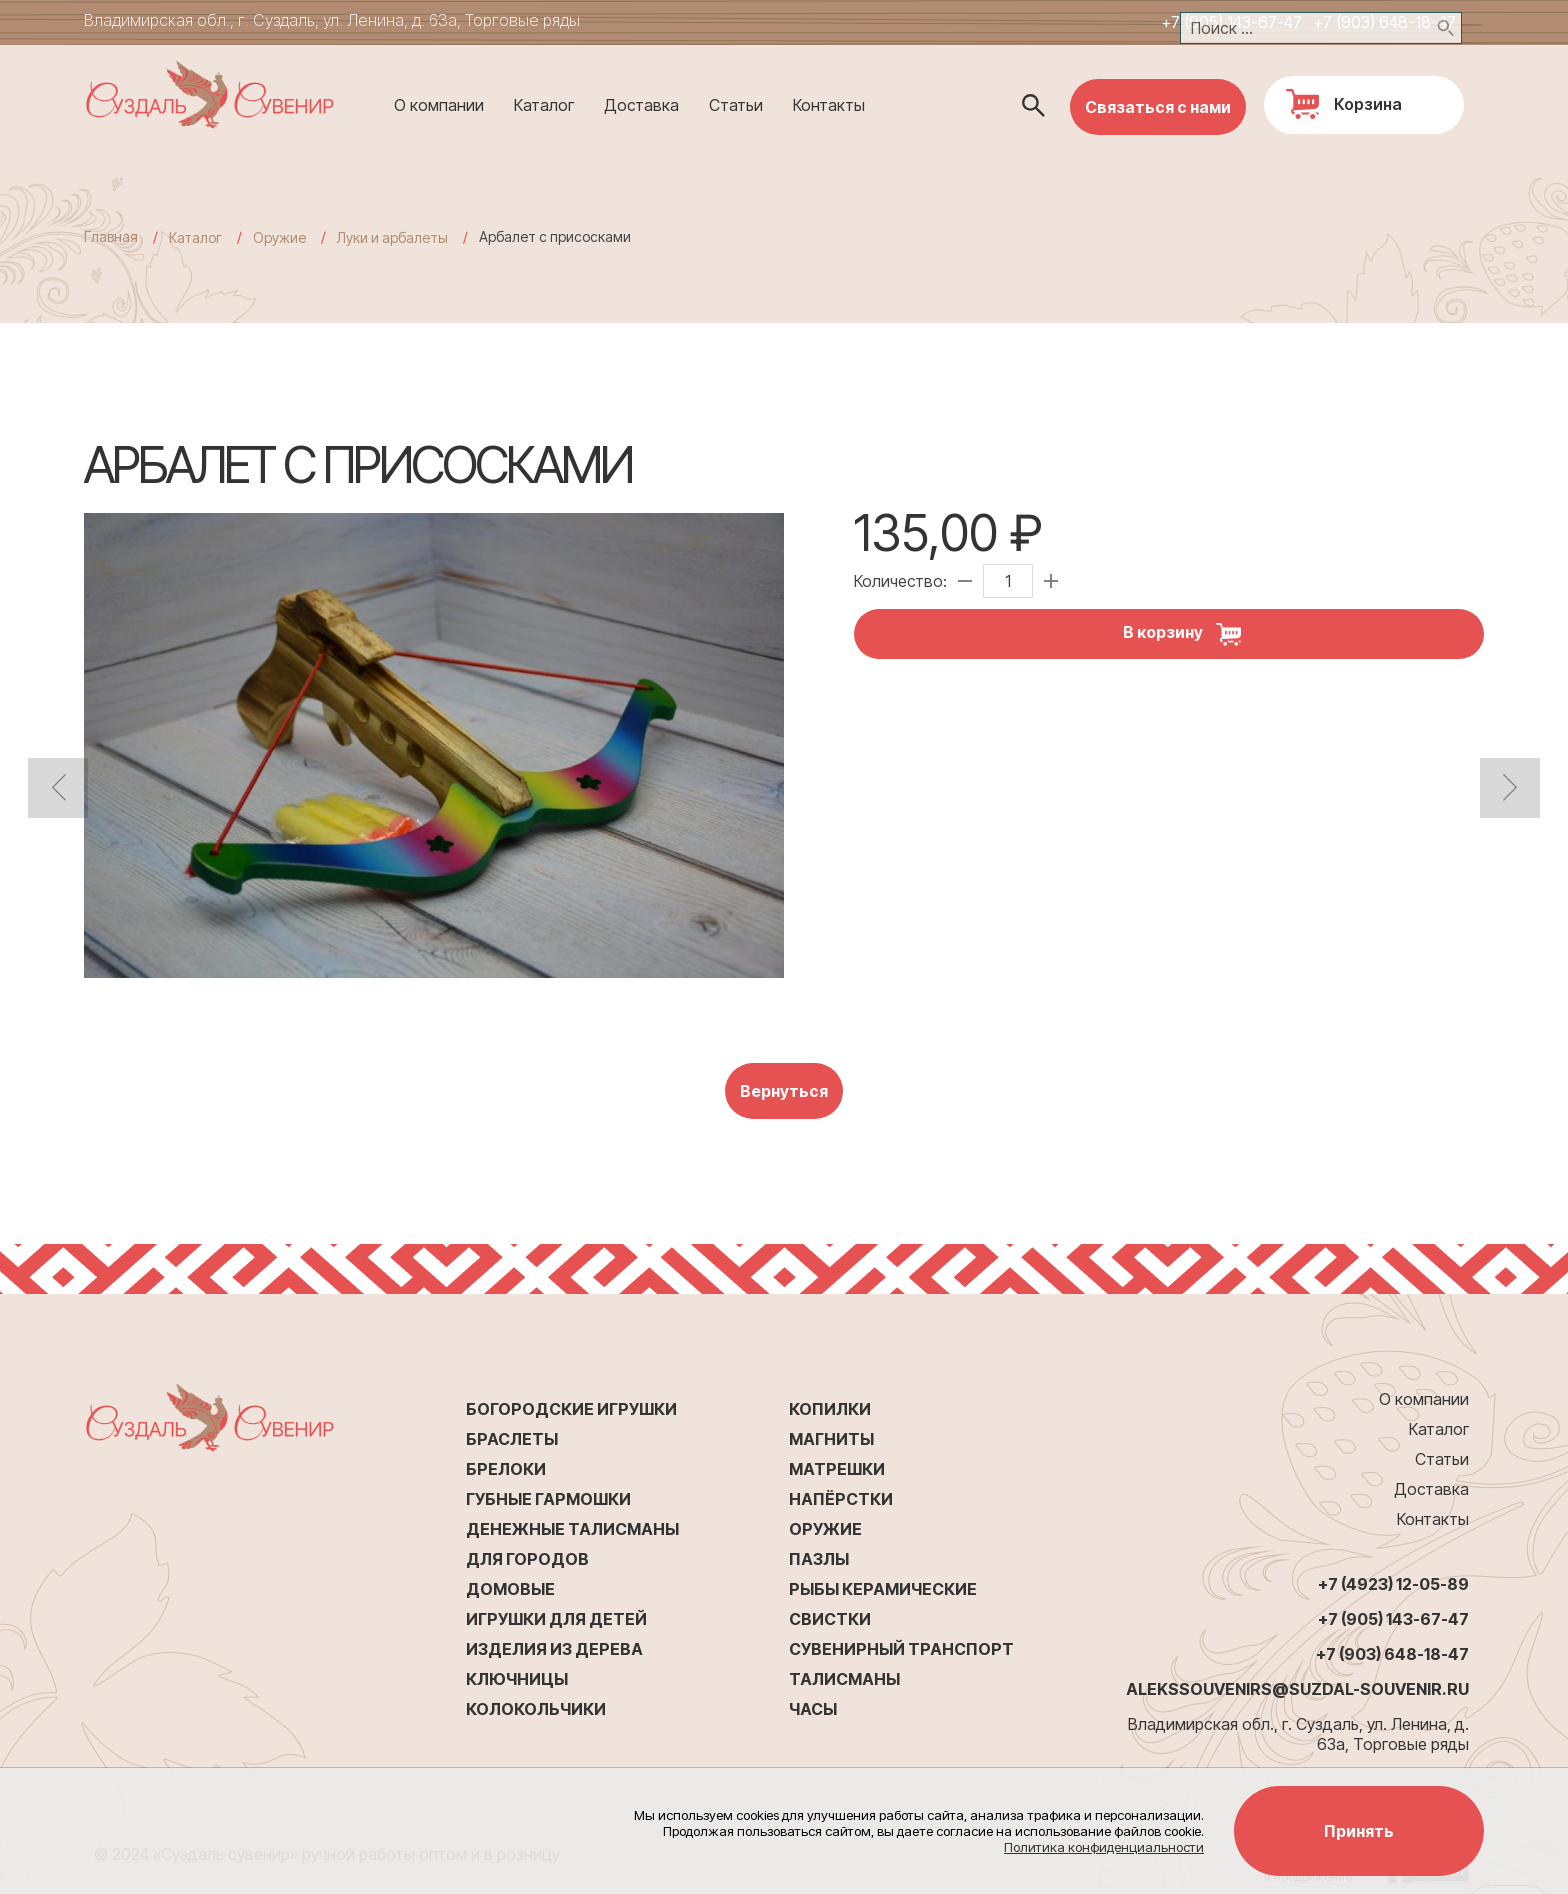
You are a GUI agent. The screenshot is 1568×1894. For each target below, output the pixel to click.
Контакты (829, 105)
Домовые (510, 1589)
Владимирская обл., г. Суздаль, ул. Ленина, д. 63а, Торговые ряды (332, 20)
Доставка (641, 105)
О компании (439, 105)
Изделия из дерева (554, 1649)
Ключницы (517, 1679)
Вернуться (784, 1091)
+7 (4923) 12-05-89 (1393, 1584)
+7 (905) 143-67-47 (1231, 22)
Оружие (825, 1529)
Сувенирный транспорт (901, 1649)
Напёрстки (841, 1499)
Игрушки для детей (556, 1619)
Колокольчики (536, 1709)
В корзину (1189, 634)
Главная (111, 236)
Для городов (527, 1559)
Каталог (544, 105)
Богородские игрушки (571, 1409)
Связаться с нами (1158, 107)
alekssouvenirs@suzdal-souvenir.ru (1297, 1689)
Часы (813, 1709)
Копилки (830, 1409)
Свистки (830, 1619)
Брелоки (506, 1469)
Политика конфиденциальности (1104, 1847)
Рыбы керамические (883, 1589)
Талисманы (844, 1679)
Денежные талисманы (572, 1529)
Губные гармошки (548, 1499)
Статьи (736, 105)
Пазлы (819, 1559)
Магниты (831, 1439)
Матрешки (837, 1469)
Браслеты (512, 1439)
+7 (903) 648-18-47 (1384, 22)
